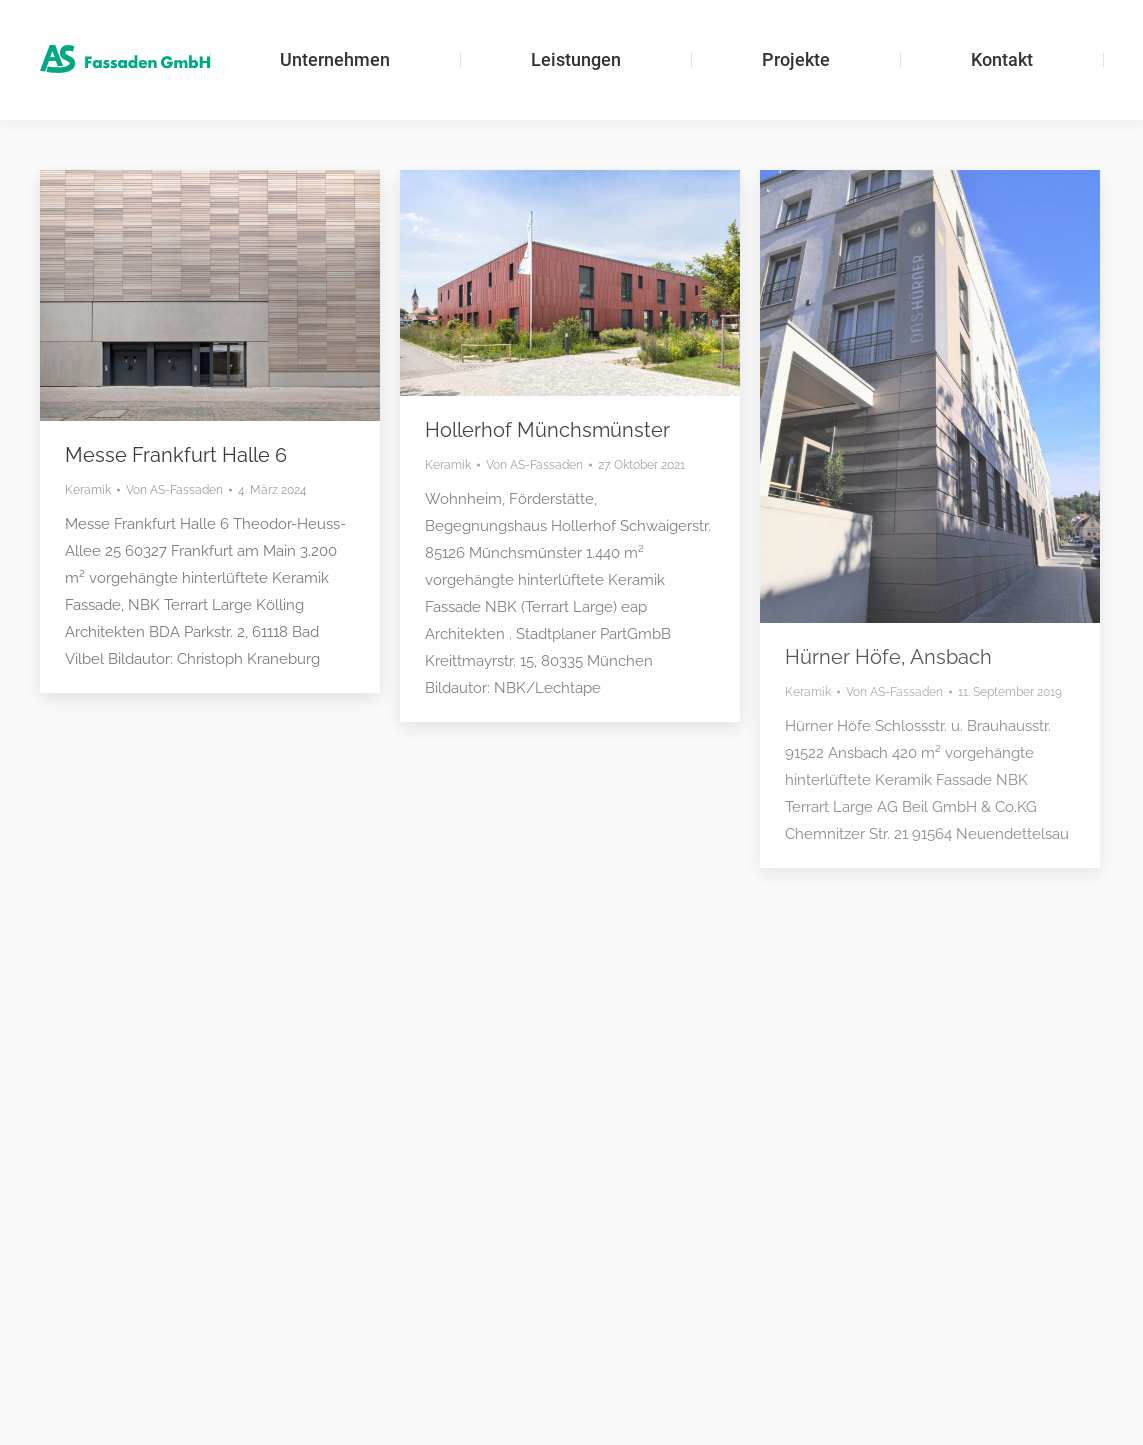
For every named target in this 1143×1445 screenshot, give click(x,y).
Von (174, 490)
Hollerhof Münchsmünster (547, 430)
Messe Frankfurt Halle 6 (176, 455)
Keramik (88, 490)
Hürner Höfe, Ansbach (888, 657)
